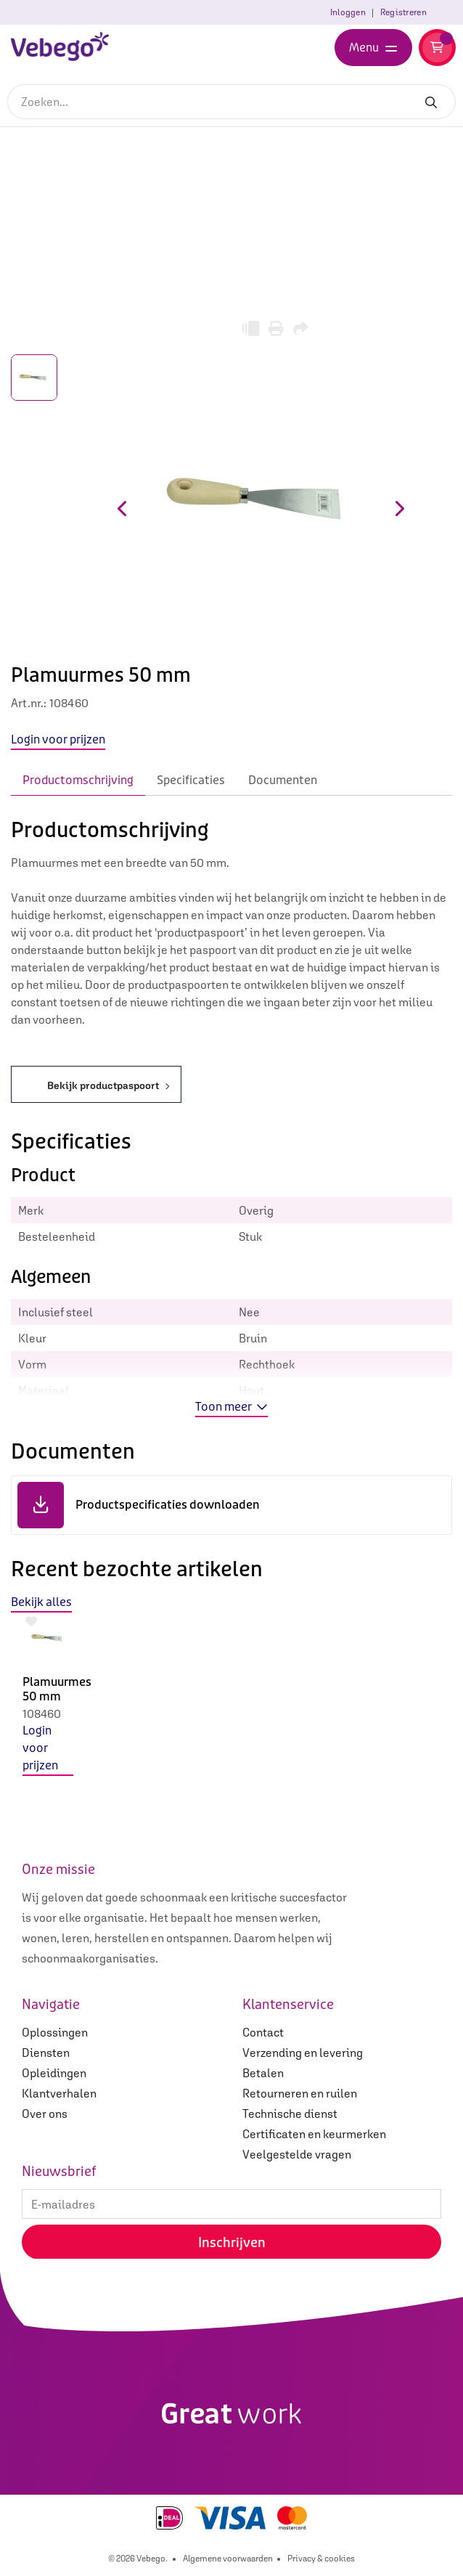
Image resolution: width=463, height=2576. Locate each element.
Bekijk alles (41, 1602)
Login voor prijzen (40, 1748)
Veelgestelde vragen (296, 2154)
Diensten (46, 2052)
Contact (263, 2032)
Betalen (263, 2072)
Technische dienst (289, 2113)
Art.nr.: (29, 702)
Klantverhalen (59, 2093)
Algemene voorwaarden (228, 2558)
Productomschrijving (78, 780)
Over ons (44, 2113)
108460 (41, 1713)
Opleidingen (54, 2072)
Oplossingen (55, 2032)
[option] (48, 1706)
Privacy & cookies (321, 2558)
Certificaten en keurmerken (314, 2133)
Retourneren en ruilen (299, 2093)
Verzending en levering (302, 2052)
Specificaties (191, 780)
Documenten (282, 780)
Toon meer (231, 1407)
